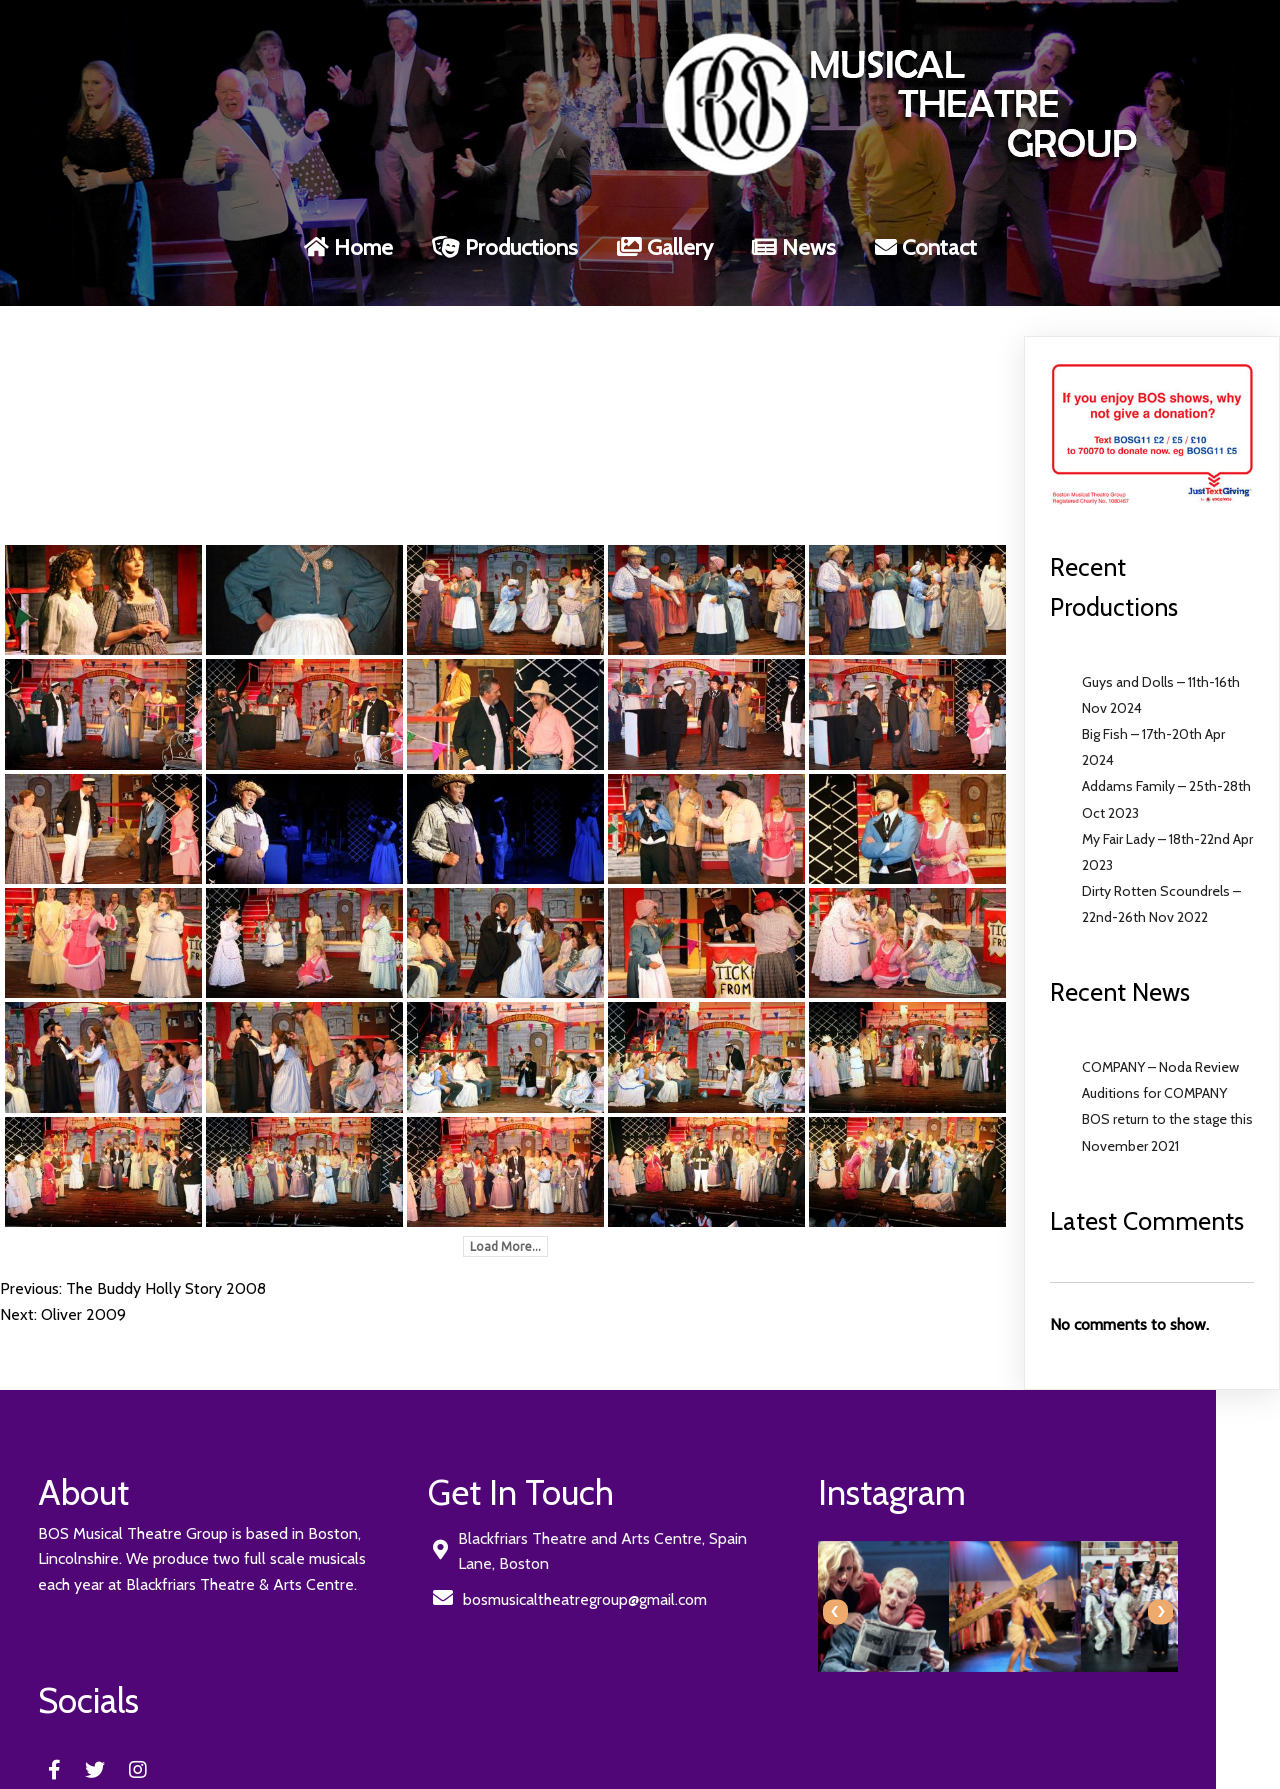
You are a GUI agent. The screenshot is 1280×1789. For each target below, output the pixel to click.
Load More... (505, 1226)
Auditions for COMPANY (1154, 1073)
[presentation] (672, 1591)
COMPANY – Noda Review (1160, 1047)
